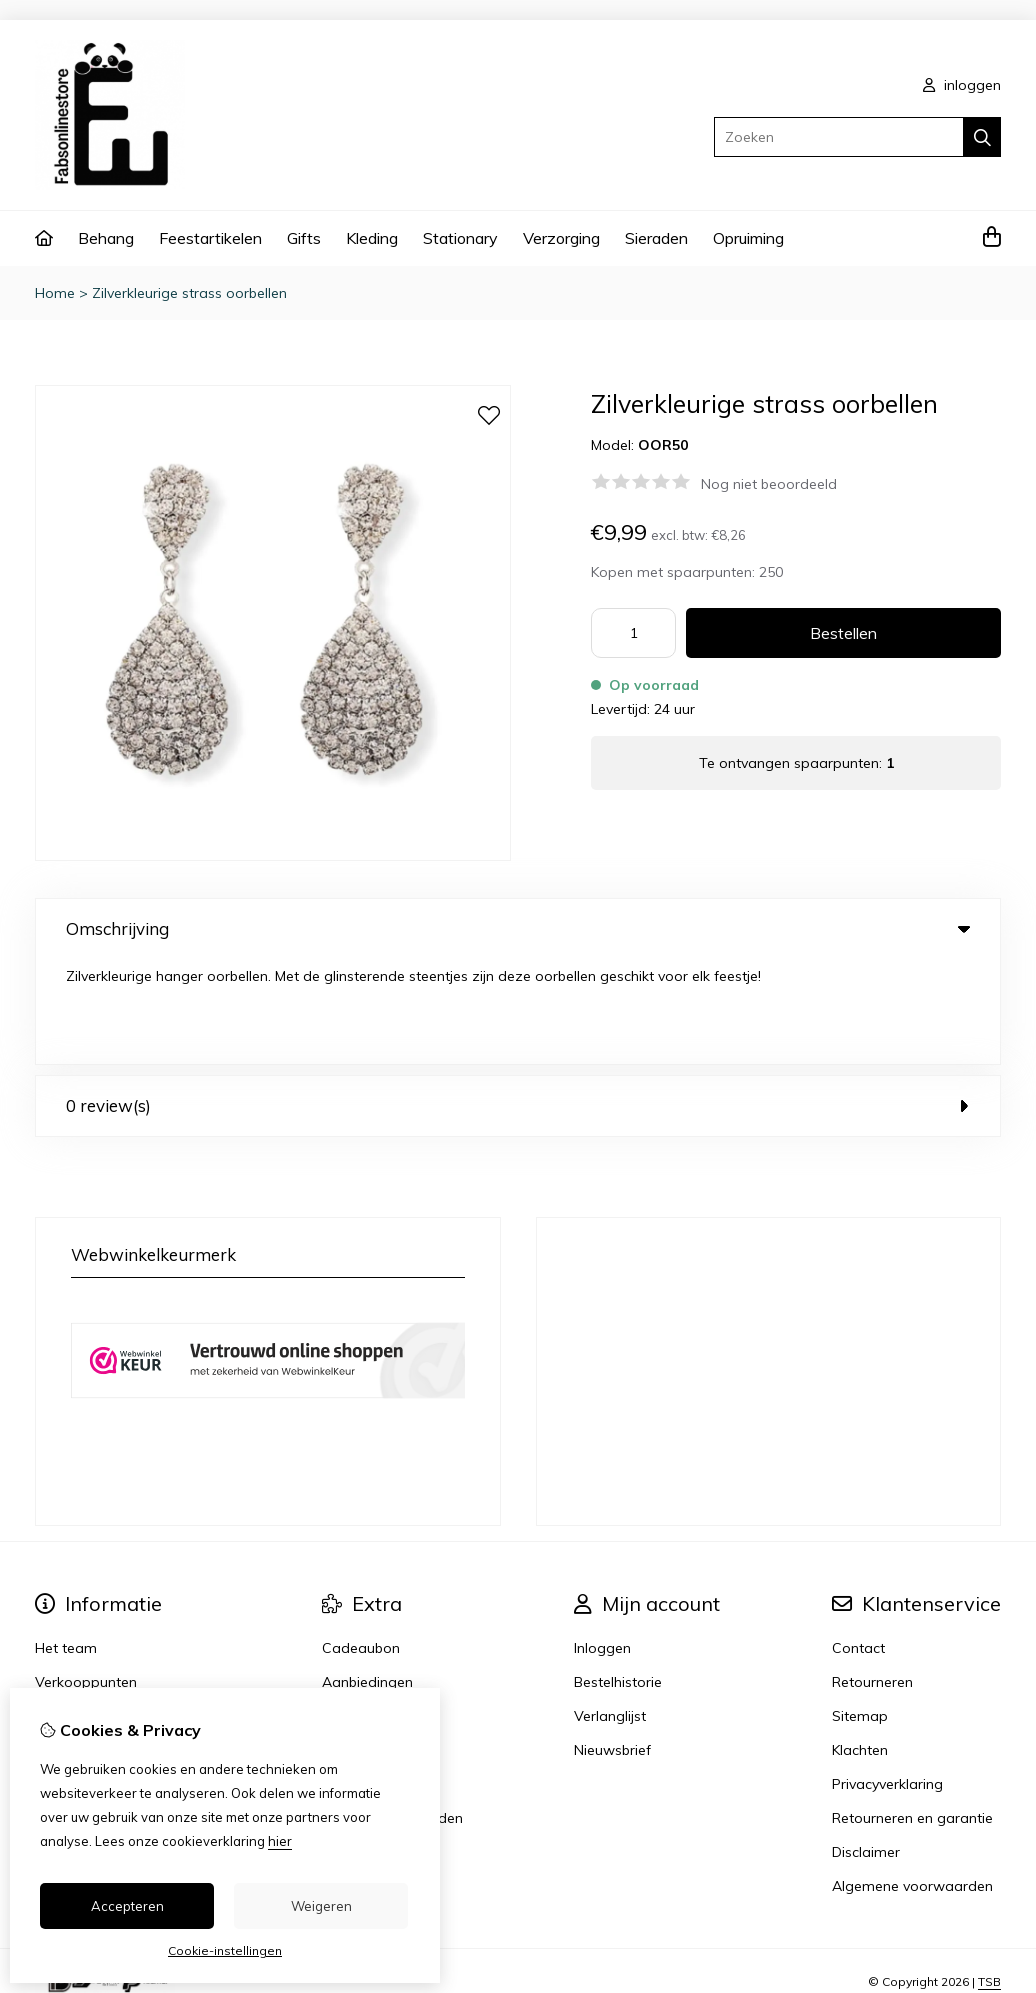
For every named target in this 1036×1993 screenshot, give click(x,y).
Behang (106, 238)
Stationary (460, 238)
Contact (858, 1543)
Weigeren (321, 1906)
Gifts (304, 238)
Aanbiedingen (367, 1577)
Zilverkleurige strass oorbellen (189, 293)
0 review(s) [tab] (518, 1000)
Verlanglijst (610, 1611)
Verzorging (561, 238)
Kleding (372, 238)
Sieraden (656, 238)
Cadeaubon (361, 1543)
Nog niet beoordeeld (769, 484)
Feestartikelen (210, 238)
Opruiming (748, 238)
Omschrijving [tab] (518, 928)
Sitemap (860, 1611)
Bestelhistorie (618, 1577)
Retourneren (872, 1577)
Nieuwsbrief (612, 1645)
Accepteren (127, 1906)
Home (55, 293)
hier (280, 1841)
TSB (989, 1876)
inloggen (962, 85)
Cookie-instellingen (225, 1950)
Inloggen (602, 1543)
